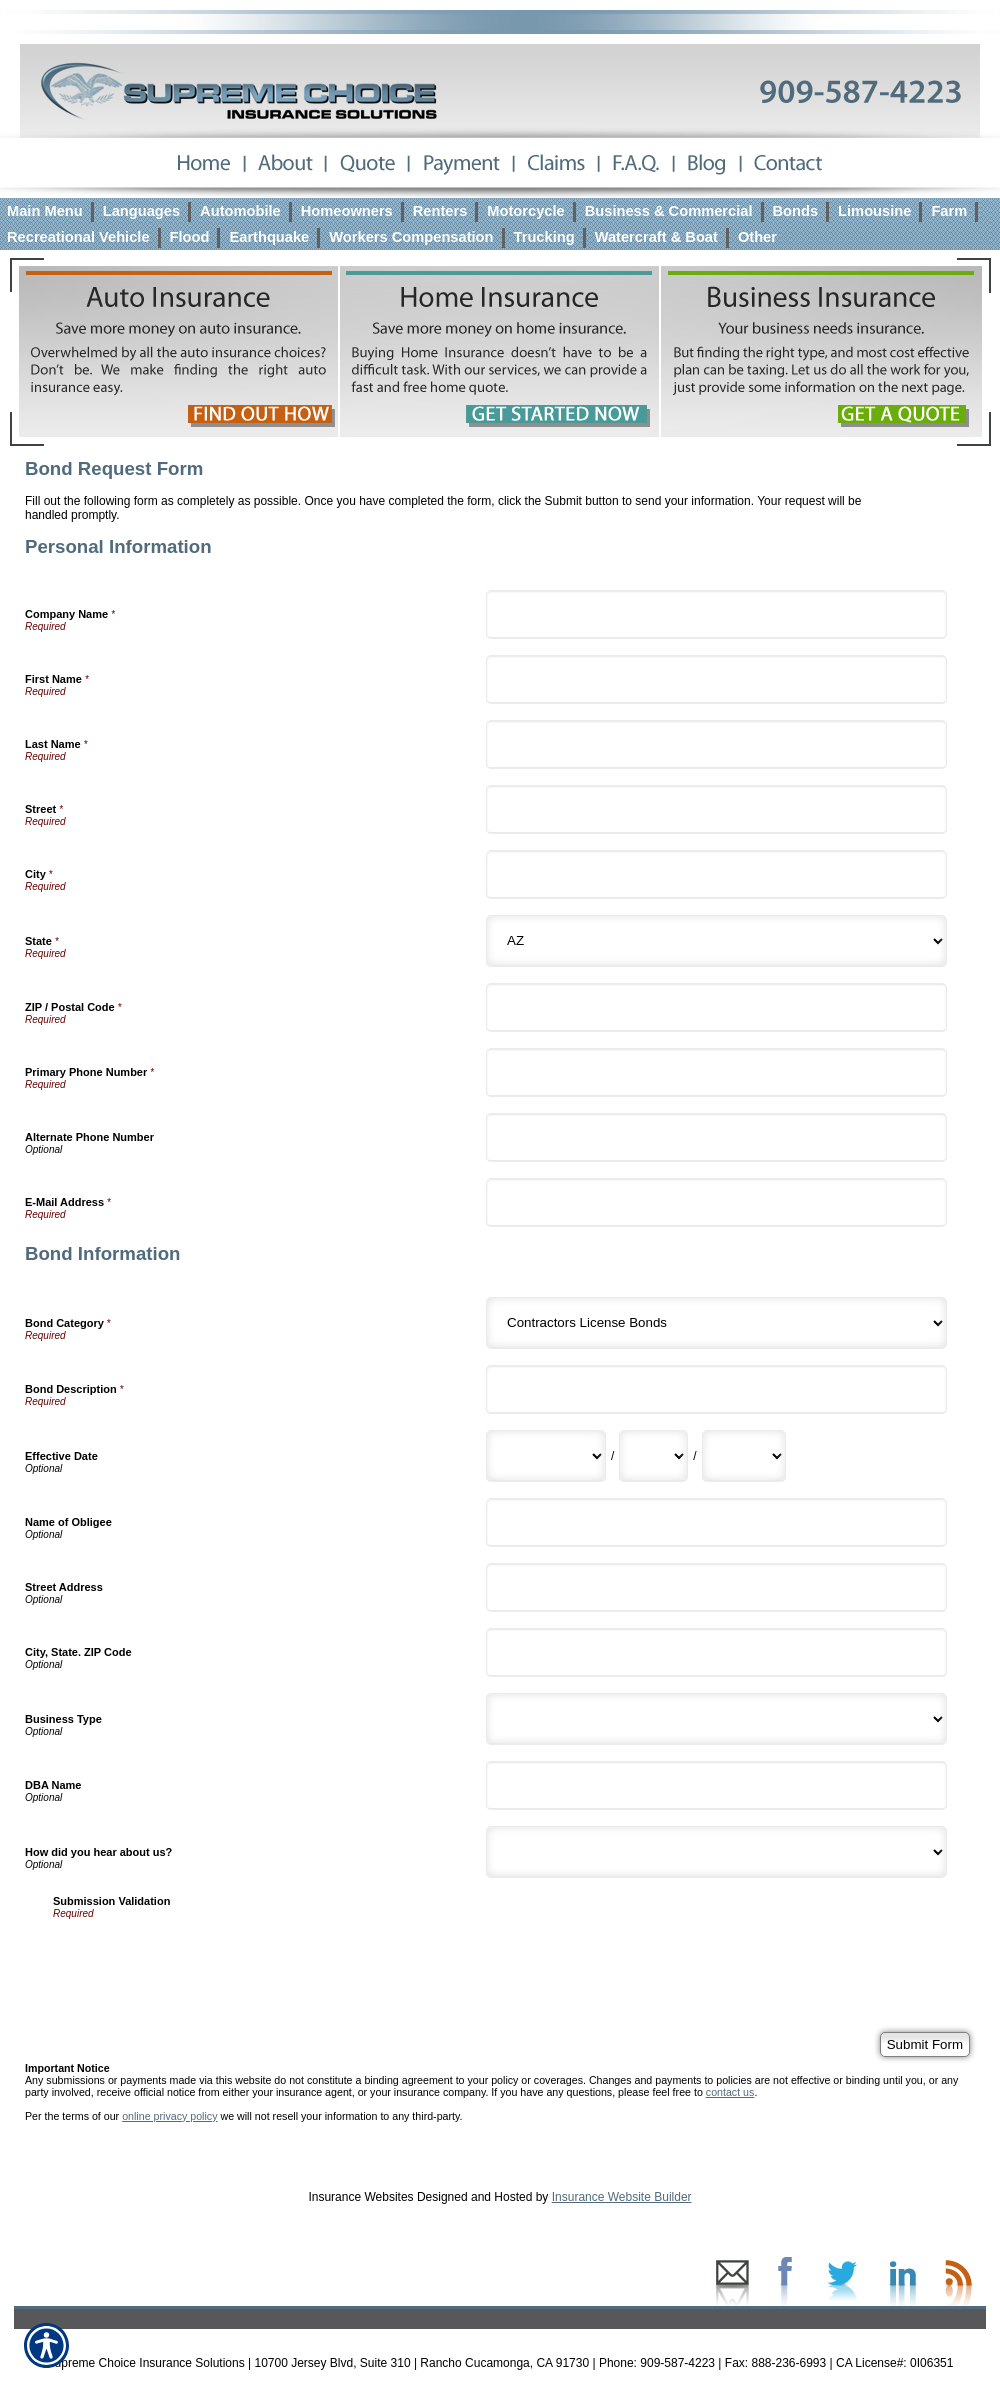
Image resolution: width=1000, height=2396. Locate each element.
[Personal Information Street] (716, 809)
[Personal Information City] (716, 874)
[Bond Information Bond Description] (716, 1389)
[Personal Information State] (716, 941)
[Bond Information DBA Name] (716, 1785)
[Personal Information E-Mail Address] (716, 1202)
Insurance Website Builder (622, 2197)
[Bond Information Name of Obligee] (716, 1522)
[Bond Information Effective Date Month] (546, 1456)
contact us (730, 2092)
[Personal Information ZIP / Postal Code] (716, 1007)
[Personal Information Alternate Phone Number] (716, 1137)
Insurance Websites (360, 2197)
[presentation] (205, 1958)
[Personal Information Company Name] (716, 614)
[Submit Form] (925, 2044)
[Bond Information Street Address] (716, 1587)
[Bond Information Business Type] (716, 1719)
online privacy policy (169, 2116)
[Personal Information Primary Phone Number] (716, 1072)
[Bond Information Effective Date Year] (744, 1456)
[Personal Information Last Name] (716, 744)
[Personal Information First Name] (716, 679)
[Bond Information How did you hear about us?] (716, 1852)
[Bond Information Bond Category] (716, 1323)
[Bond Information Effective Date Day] (653, 1456)
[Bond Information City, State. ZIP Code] (716, 1652)
